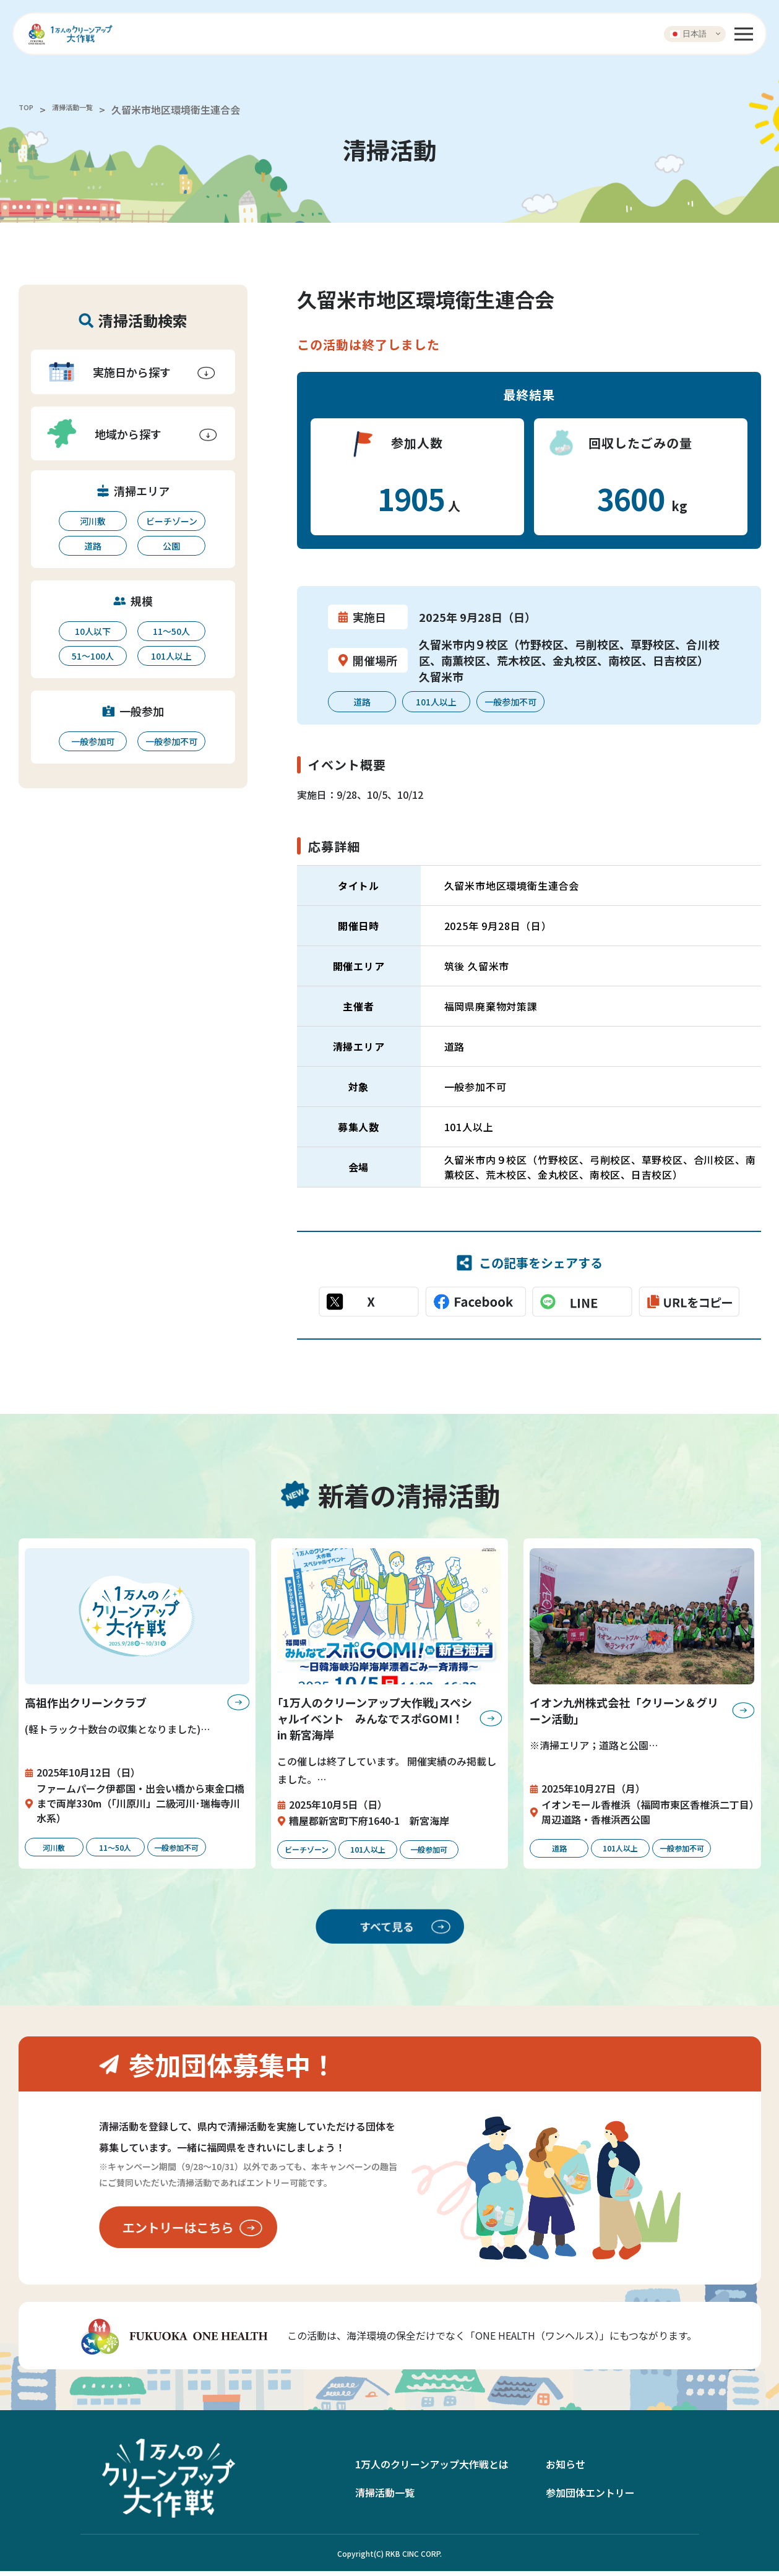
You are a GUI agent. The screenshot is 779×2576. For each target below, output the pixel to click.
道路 (92, 546)
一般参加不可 (171, 741)
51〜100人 (93, 656)
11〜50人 (171, 631)
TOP (28, 109)
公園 (171, 546)
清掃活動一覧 (86, 109)
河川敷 (93, 521)
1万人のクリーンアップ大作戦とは (432, 2469)
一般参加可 (92, 741)
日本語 (688, 33)
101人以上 (171, 656)
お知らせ (565, 2469)
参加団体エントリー (590, 2497)
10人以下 (93, 631)
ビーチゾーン (171, 521)
